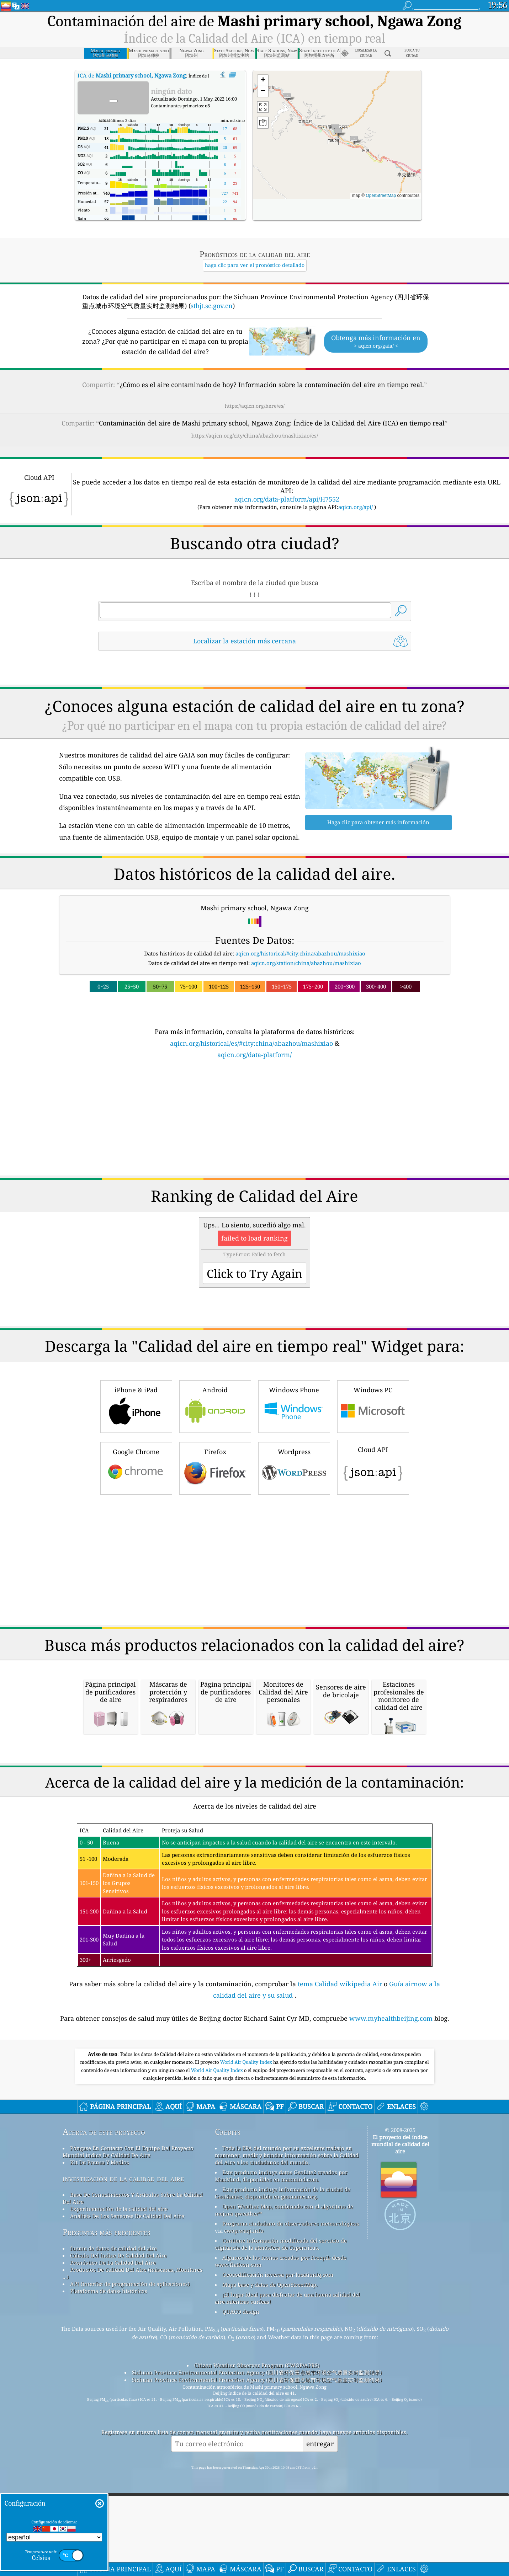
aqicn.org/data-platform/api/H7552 (286, 499)
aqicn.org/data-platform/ (254, 1054)
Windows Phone (294, 1406)
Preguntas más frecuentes (106, 2331)
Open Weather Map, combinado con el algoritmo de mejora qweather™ (284, 2309)
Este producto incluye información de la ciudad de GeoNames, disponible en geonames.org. (282, 2292)
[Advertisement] (254, 1122)
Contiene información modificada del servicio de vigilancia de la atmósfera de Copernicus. (281, 2343)
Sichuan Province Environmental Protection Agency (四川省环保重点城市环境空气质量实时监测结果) (257, 2471)
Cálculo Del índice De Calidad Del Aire (118, 2354)
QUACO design (240, 2411)
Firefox (215, 1467)
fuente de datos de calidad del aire (113, 2347)
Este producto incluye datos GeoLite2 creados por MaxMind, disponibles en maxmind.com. (281, 2275)
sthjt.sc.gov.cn (212, 305)
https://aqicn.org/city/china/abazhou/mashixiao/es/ (254, 435)
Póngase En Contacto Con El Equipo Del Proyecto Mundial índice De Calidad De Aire (128, 2251)
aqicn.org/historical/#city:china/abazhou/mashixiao (300, 953)
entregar (320, 2543)
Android (215, 1406)
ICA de (132, 75)
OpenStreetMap (381, 195)
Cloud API (373, 1466)
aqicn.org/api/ (355, 506)
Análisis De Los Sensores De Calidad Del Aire (127, 2315)
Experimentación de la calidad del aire (119, 2308)
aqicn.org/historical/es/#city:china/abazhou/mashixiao (251, 1043)
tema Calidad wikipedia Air (341, 2083)
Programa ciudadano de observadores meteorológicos (290, 2322)
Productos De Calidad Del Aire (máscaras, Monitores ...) (132, 2373)
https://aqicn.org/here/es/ (255, 405)
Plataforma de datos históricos (108, 2390)
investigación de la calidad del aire (123, 2277)
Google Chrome (136, 1467)
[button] (354, 140)
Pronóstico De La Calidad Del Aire (113, 2362)
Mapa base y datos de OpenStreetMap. (270, 2384)
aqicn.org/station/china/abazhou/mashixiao (306, 962)
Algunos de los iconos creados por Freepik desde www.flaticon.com (280, 2360)
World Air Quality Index (246, 2161)
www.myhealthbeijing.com (391, 2118)
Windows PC (373, 1406)
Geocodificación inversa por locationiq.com (277, 2374)
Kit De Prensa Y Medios (99, 2261)
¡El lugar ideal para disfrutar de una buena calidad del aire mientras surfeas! (287, 2397)
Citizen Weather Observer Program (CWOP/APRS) (256, 2464)
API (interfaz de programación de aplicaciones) (130, 2383)
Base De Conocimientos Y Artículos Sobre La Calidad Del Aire (133, 2298)
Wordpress (294, 1467)
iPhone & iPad (136, 1406)
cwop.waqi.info (244, 2330)
